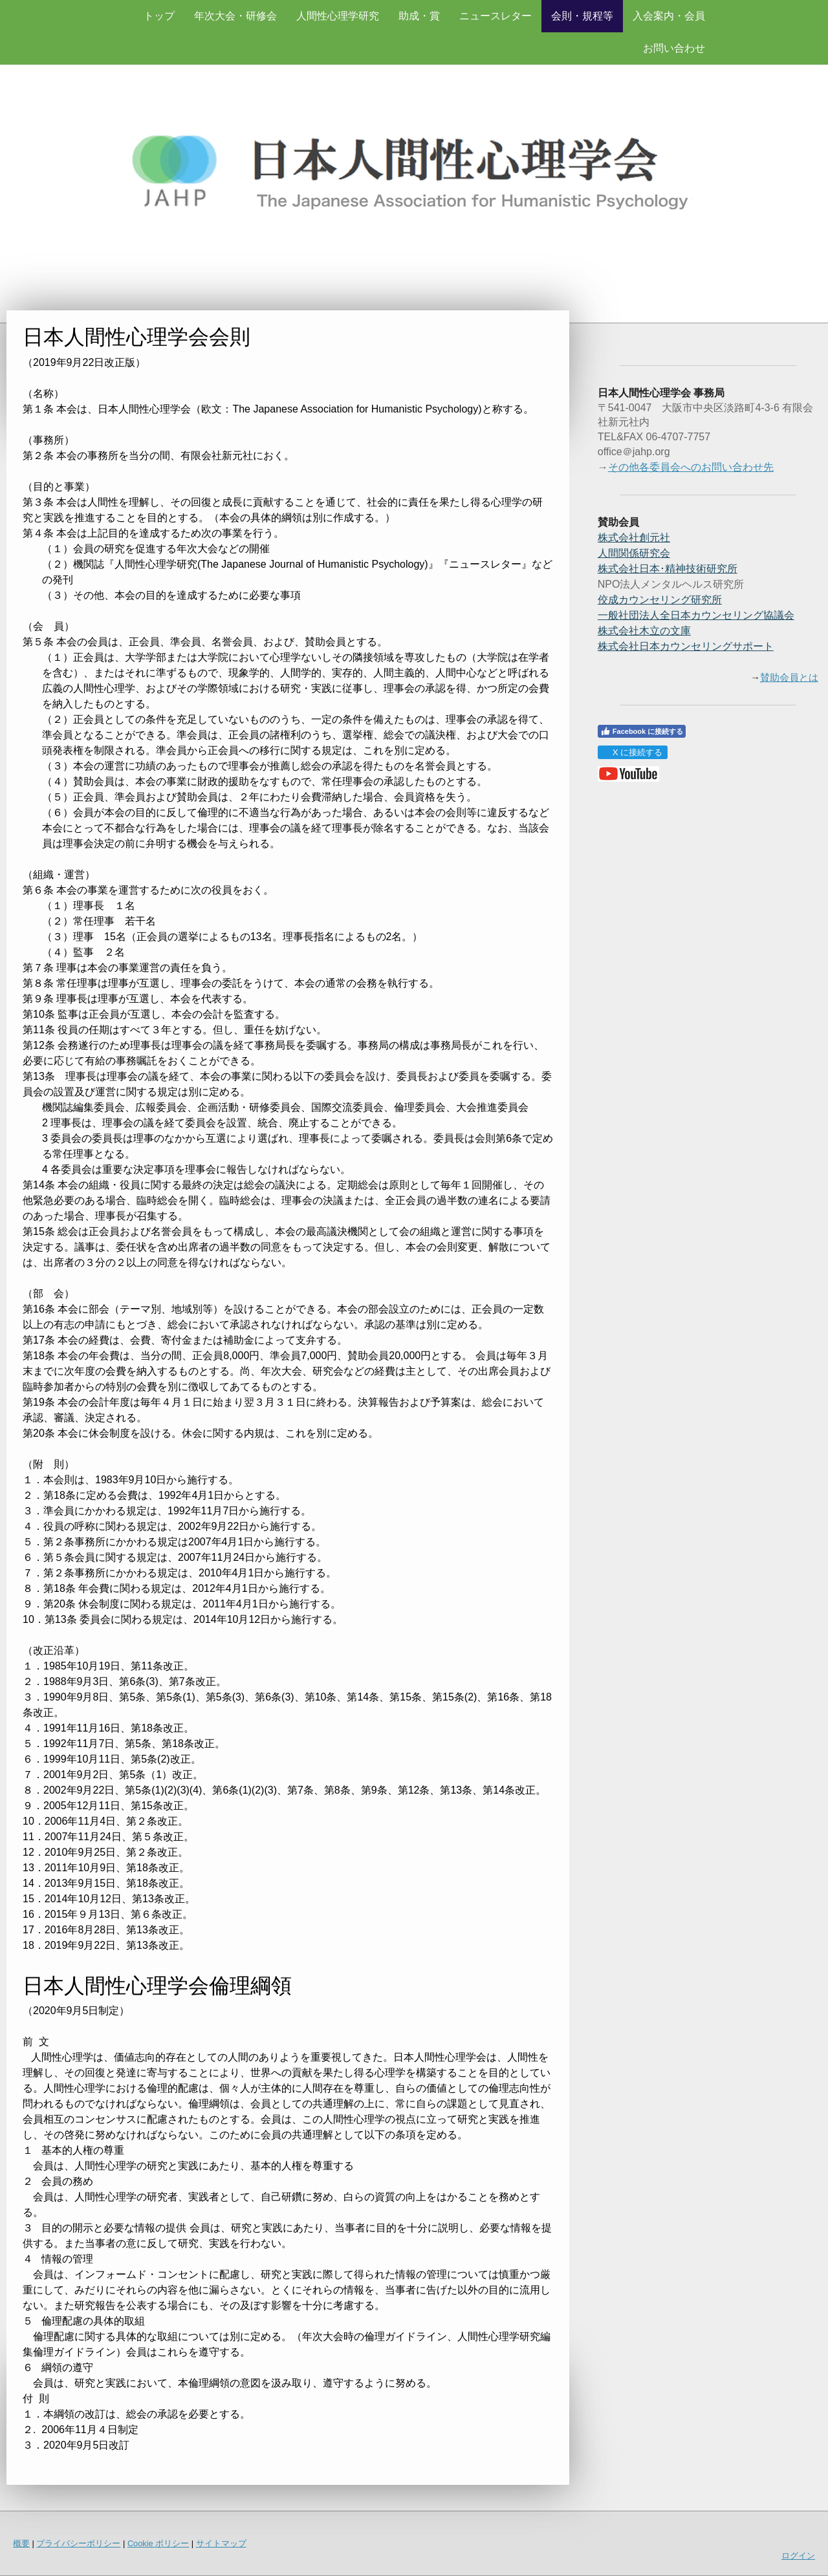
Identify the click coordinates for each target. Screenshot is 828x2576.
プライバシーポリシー (78, 2543)
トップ (159, 15)
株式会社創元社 (634, 537)
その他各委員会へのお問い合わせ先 (691, 467)
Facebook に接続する (641, 731)
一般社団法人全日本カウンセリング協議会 (696, 615)
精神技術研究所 (667, 568)
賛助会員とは (789, 677)
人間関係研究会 (634, 553)
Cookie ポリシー (158, 2543)
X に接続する (632, 752)
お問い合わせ (674, 48)
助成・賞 (419, 15)
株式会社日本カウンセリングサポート (686, 646)
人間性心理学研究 (337, 15)
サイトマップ (221, 2543)
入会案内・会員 (669, 15)
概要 (21, 2543)
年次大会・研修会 (235, 15)
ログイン (798, 2555)
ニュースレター (495, 15)
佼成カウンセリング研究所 (660, 599)
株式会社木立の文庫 (644, 630)
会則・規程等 (582, 15)
